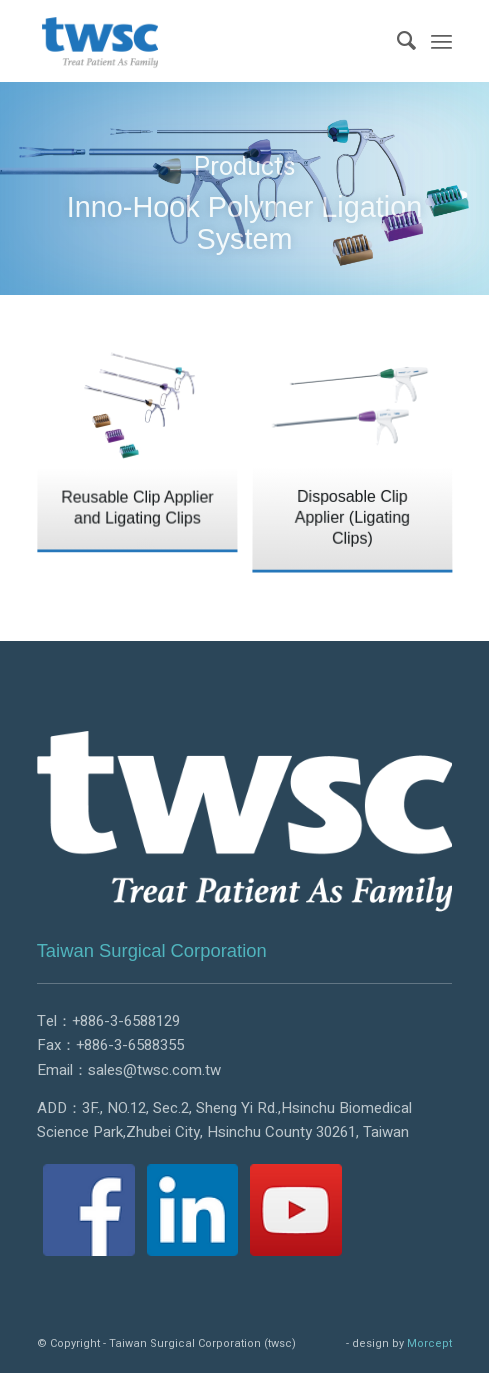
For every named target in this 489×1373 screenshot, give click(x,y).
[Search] (397, 41)
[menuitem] (397, 41)
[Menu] (441, 41)
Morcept (429, 1343)
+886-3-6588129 (126, 1021)
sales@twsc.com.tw (154, 1070)
